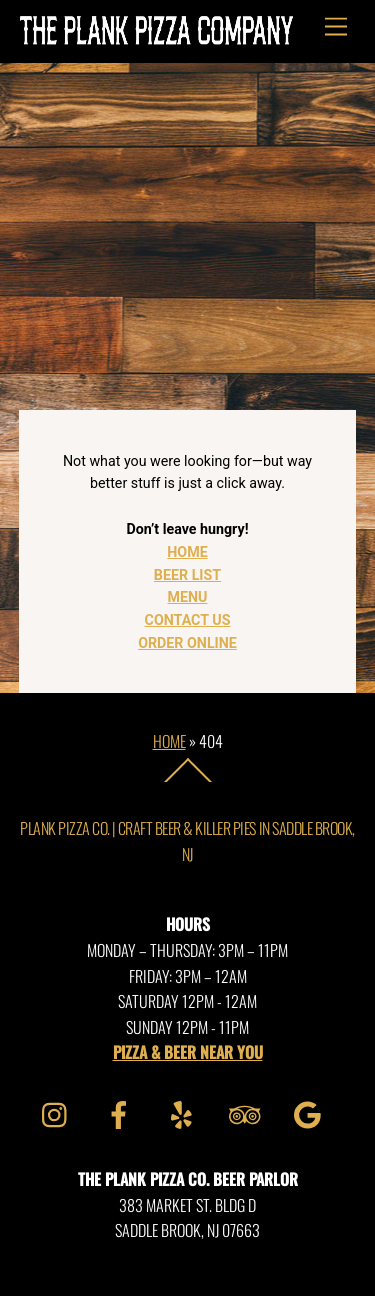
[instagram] (59, 1112)
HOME (187, 552)
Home (169, 741)
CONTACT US (188, 620)
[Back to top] (187, 781)
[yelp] (185, 1112)
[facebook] (122, 1112)
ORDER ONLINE (187, 643)
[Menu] (336, 27)
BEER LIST (187, 575)
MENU (188, 597)
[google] (311, 1112)
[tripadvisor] (248, 1112)
